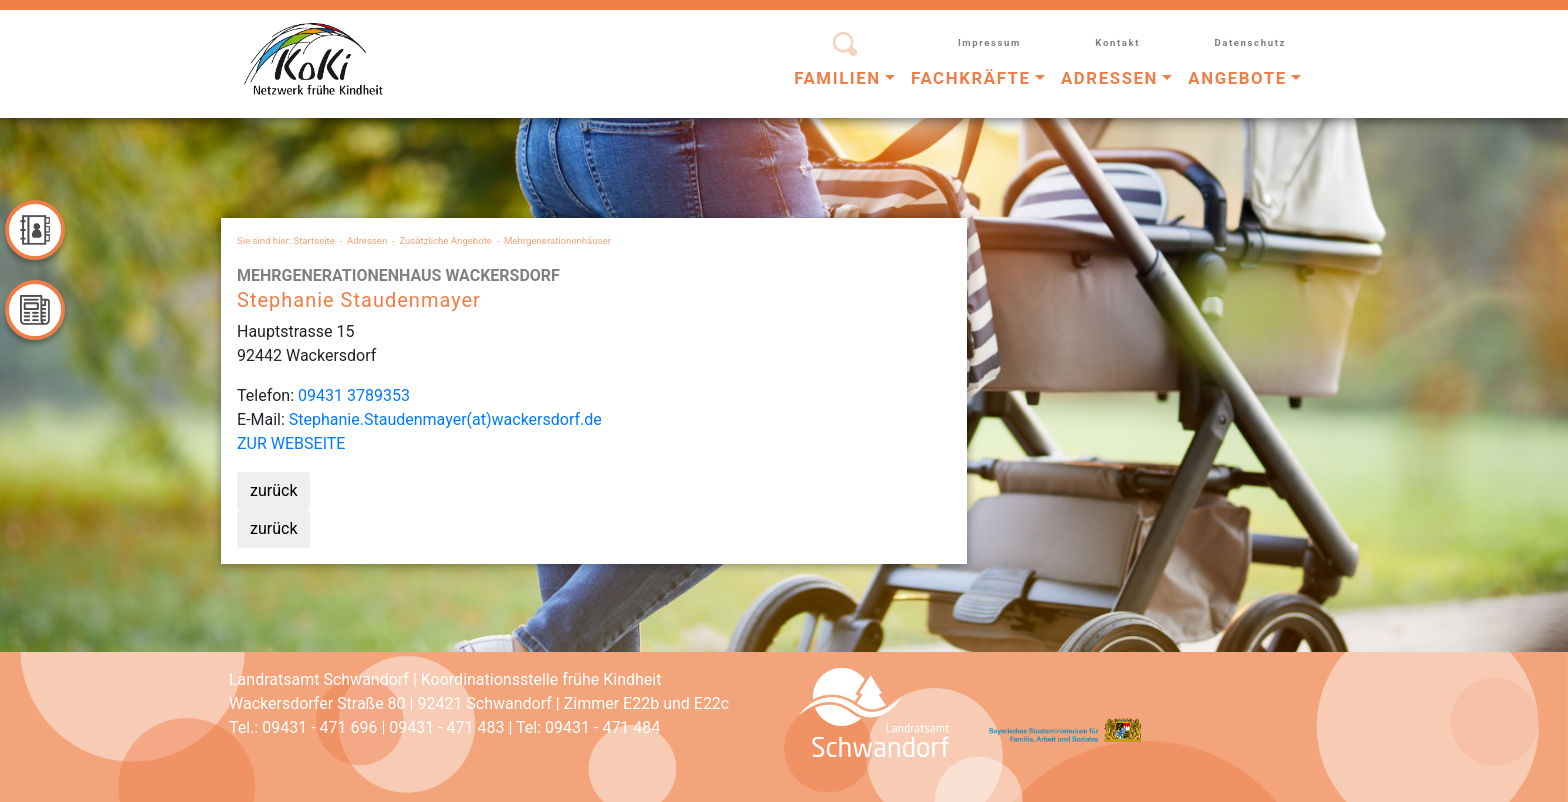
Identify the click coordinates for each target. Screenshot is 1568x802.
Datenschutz (1250, 42)
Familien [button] (837, 78)
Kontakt (1117, 42)
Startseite (314, 240)
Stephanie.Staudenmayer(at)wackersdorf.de (445, 419)
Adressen (367, 240)
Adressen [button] (1109, 78)
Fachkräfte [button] (971, 78)
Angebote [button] (1237, 78)
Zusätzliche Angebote (445, 240)
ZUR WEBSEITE (291, 443)
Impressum (989, 42)
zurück (273, 490)
